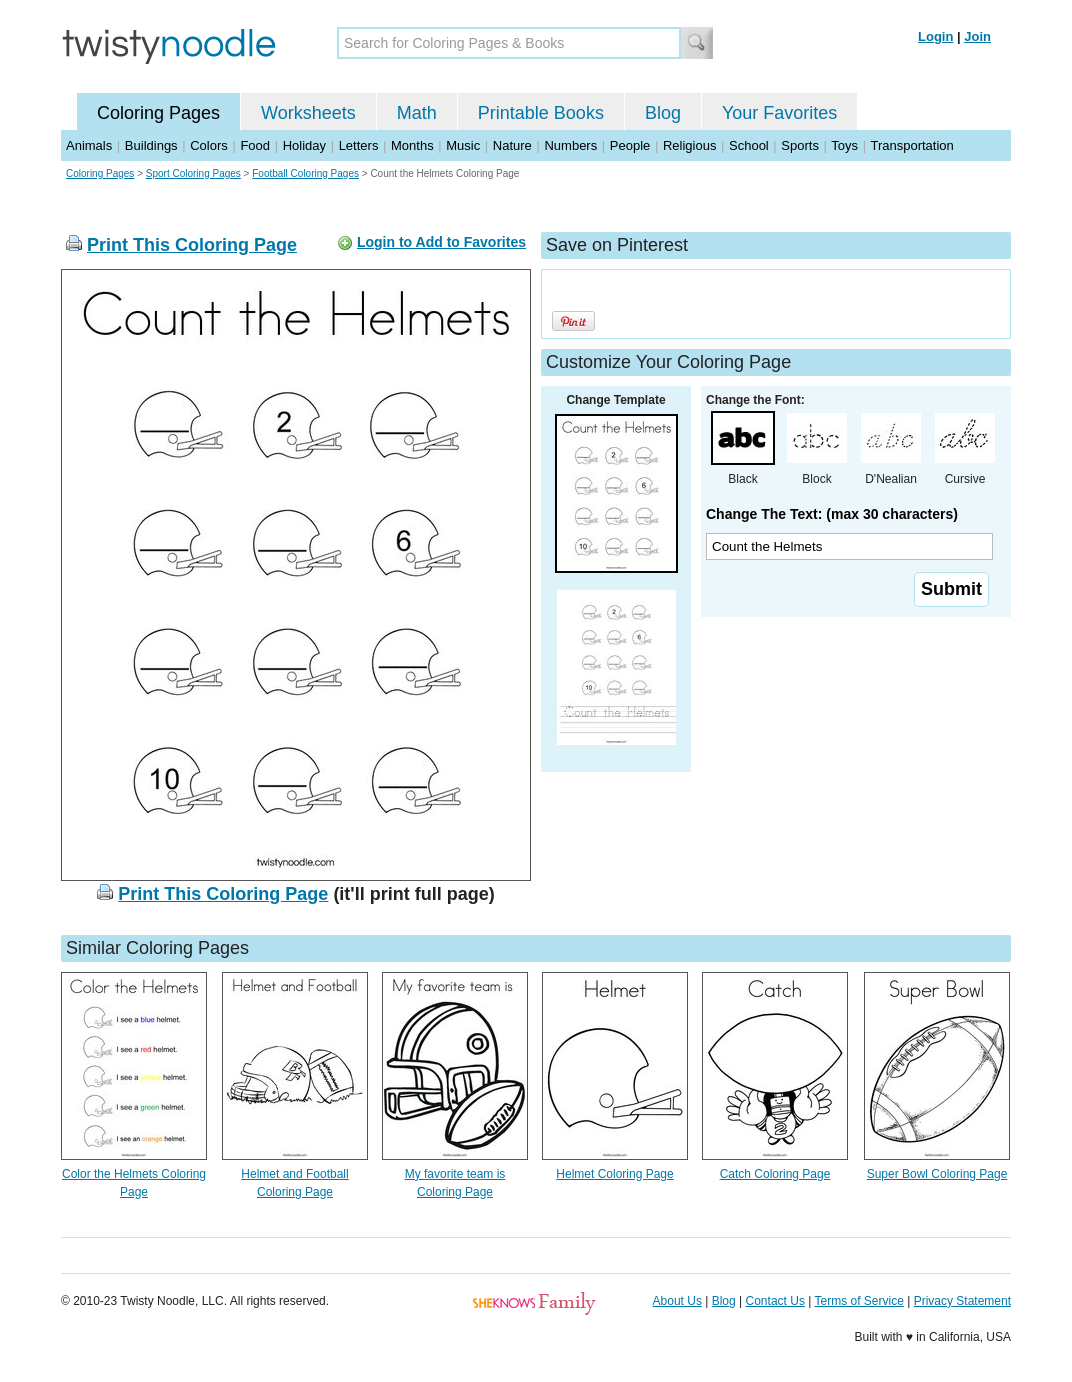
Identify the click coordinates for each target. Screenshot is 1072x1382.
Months (412, 145)
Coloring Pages (158, 113)
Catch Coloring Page (775, 1174)
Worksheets (308, 113)
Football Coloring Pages (305, 173)
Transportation (911, 145)
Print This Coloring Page (192, 245)
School (749, 145)
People (630, 145)
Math (417, 113)
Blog (663, 113)
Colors (209, 145)
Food (255, 145)
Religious (689, 145)
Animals (89, 145)
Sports (800, 145)
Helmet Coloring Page (614, 1174)
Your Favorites (779, 113)
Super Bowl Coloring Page (937, 1174)
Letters (359, 145)
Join (977, 36)
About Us (677, 1301)
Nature (512, 145)
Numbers (570, 145)
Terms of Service (858, 1301)
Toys (844, 145)
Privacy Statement (962, 1301)
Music (463, 145)
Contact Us (775, 1301)
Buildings (151, 145)
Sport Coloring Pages (193, 173)
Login (935, 36)
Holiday (304, 145)
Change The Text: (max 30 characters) (832, 514)
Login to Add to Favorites (441, 242)
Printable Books (541, 113)
